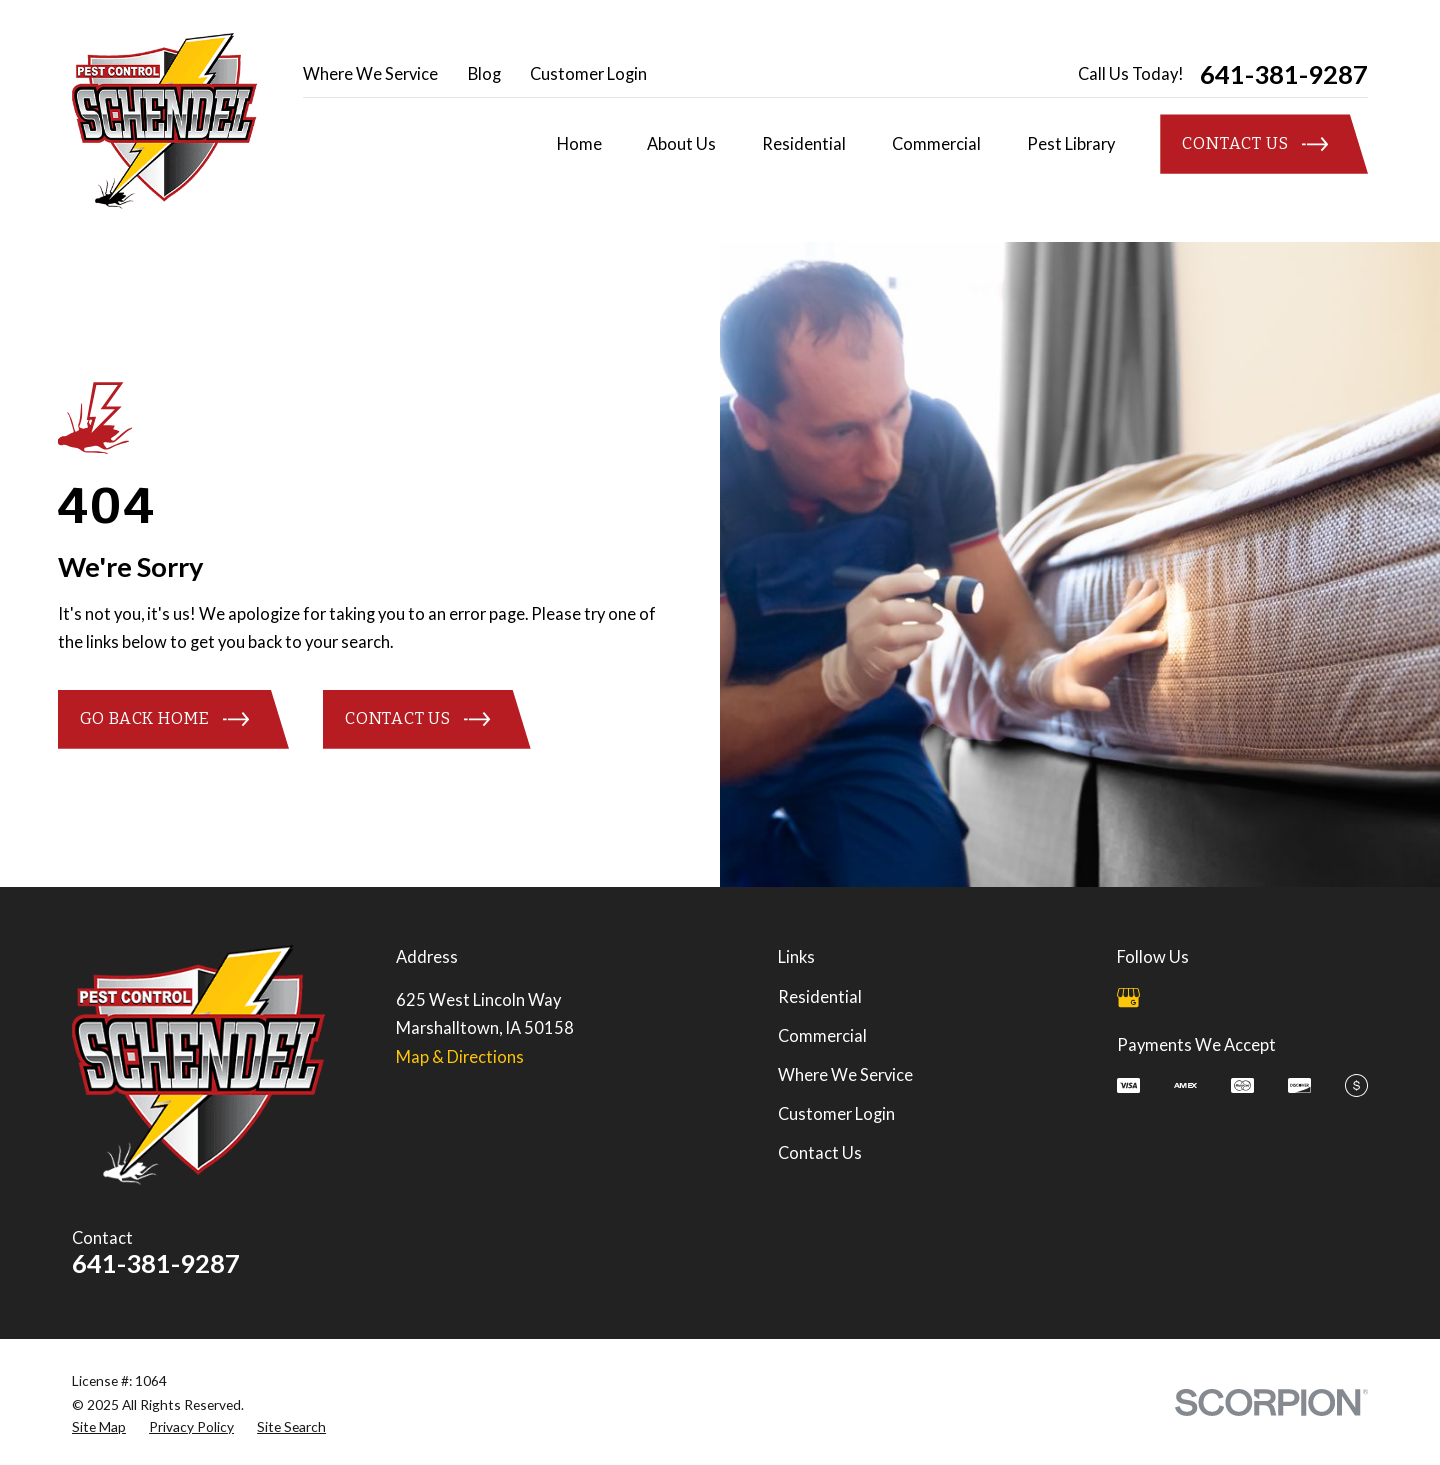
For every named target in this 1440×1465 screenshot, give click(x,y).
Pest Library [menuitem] (1071, 144)
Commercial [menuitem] (936, 144)
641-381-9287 (1284, 75)
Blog (484, 74)
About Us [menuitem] (681, 144)
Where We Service (370, 74)
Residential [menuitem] (804, 144)
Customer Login (588, 74)
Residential (820, 997)
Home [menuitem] (579, 144)
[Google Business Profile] (1128, 997)
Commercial (822, 1036)
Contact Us (820, 1153)
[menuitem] (99, 1426)
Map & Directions (460, 1057)
